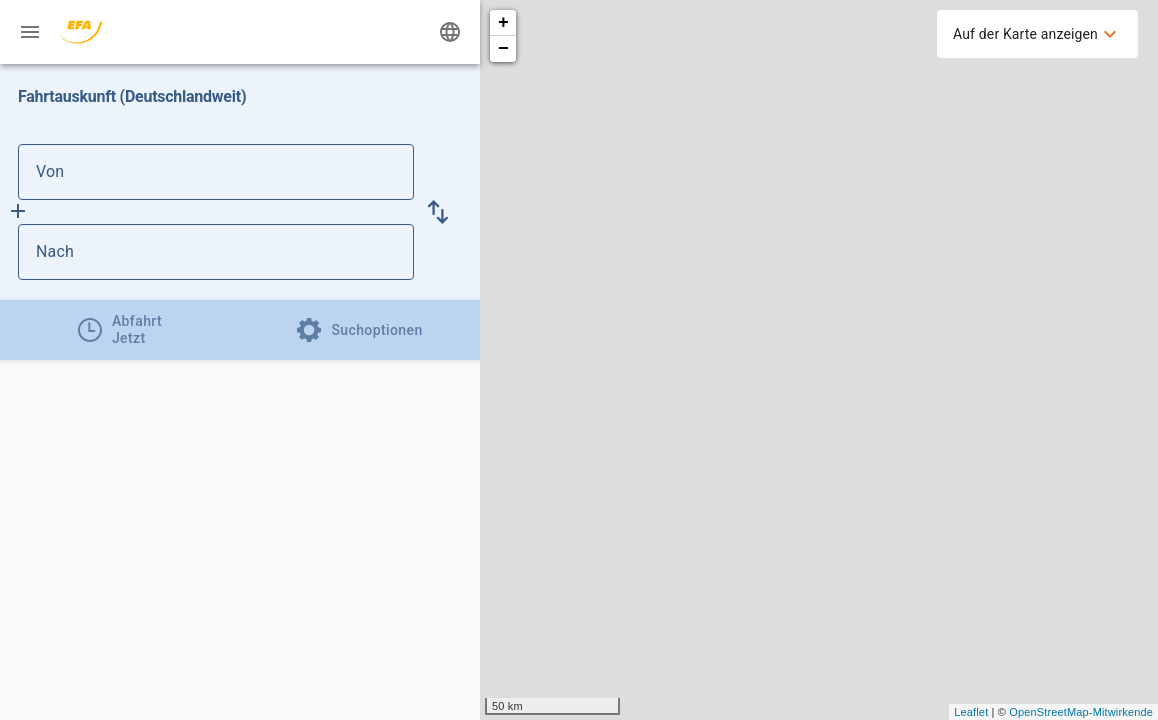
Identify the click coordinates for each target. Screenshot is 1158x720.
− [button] (503, 49)
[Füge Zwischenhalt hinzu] (18, 211)
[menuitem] (1037, 34)
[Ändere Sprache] (450, 32)
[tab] (120, 330)
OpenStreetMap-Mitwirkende (1081, 712)
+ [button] (503, 23)
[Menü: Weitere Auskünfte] (30, 32)
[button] (438, 212)
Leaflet (971, 712)
